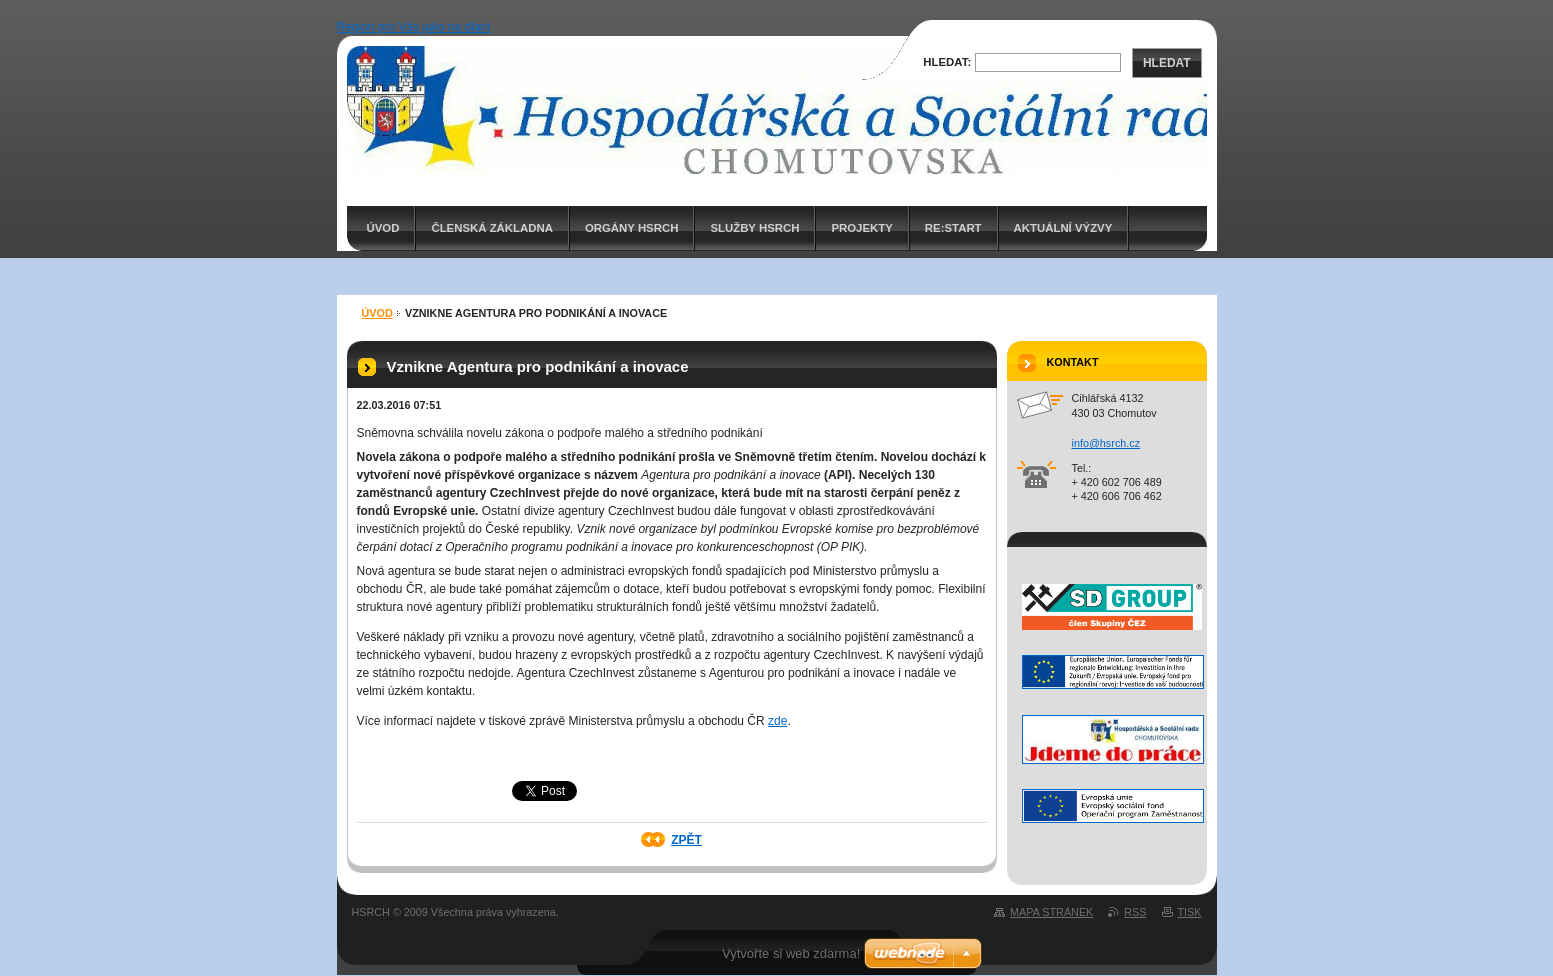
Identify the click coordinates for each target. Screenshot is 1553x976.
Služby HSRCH (754, 228)
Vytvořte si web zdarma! (791, 953)
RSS (1135, 912)
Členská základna (492, 228)
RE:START (953, 228)
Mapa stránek (1051, 912)
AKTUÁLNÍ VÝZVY (1063, 228)
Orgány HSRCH (631, 228)
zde (777, 721)
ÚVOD (383, 228)
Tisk (1190, 912)
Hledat (1167, 63)
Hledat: (947, 62)
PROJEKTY (861, 228)
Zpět (686, 840)
